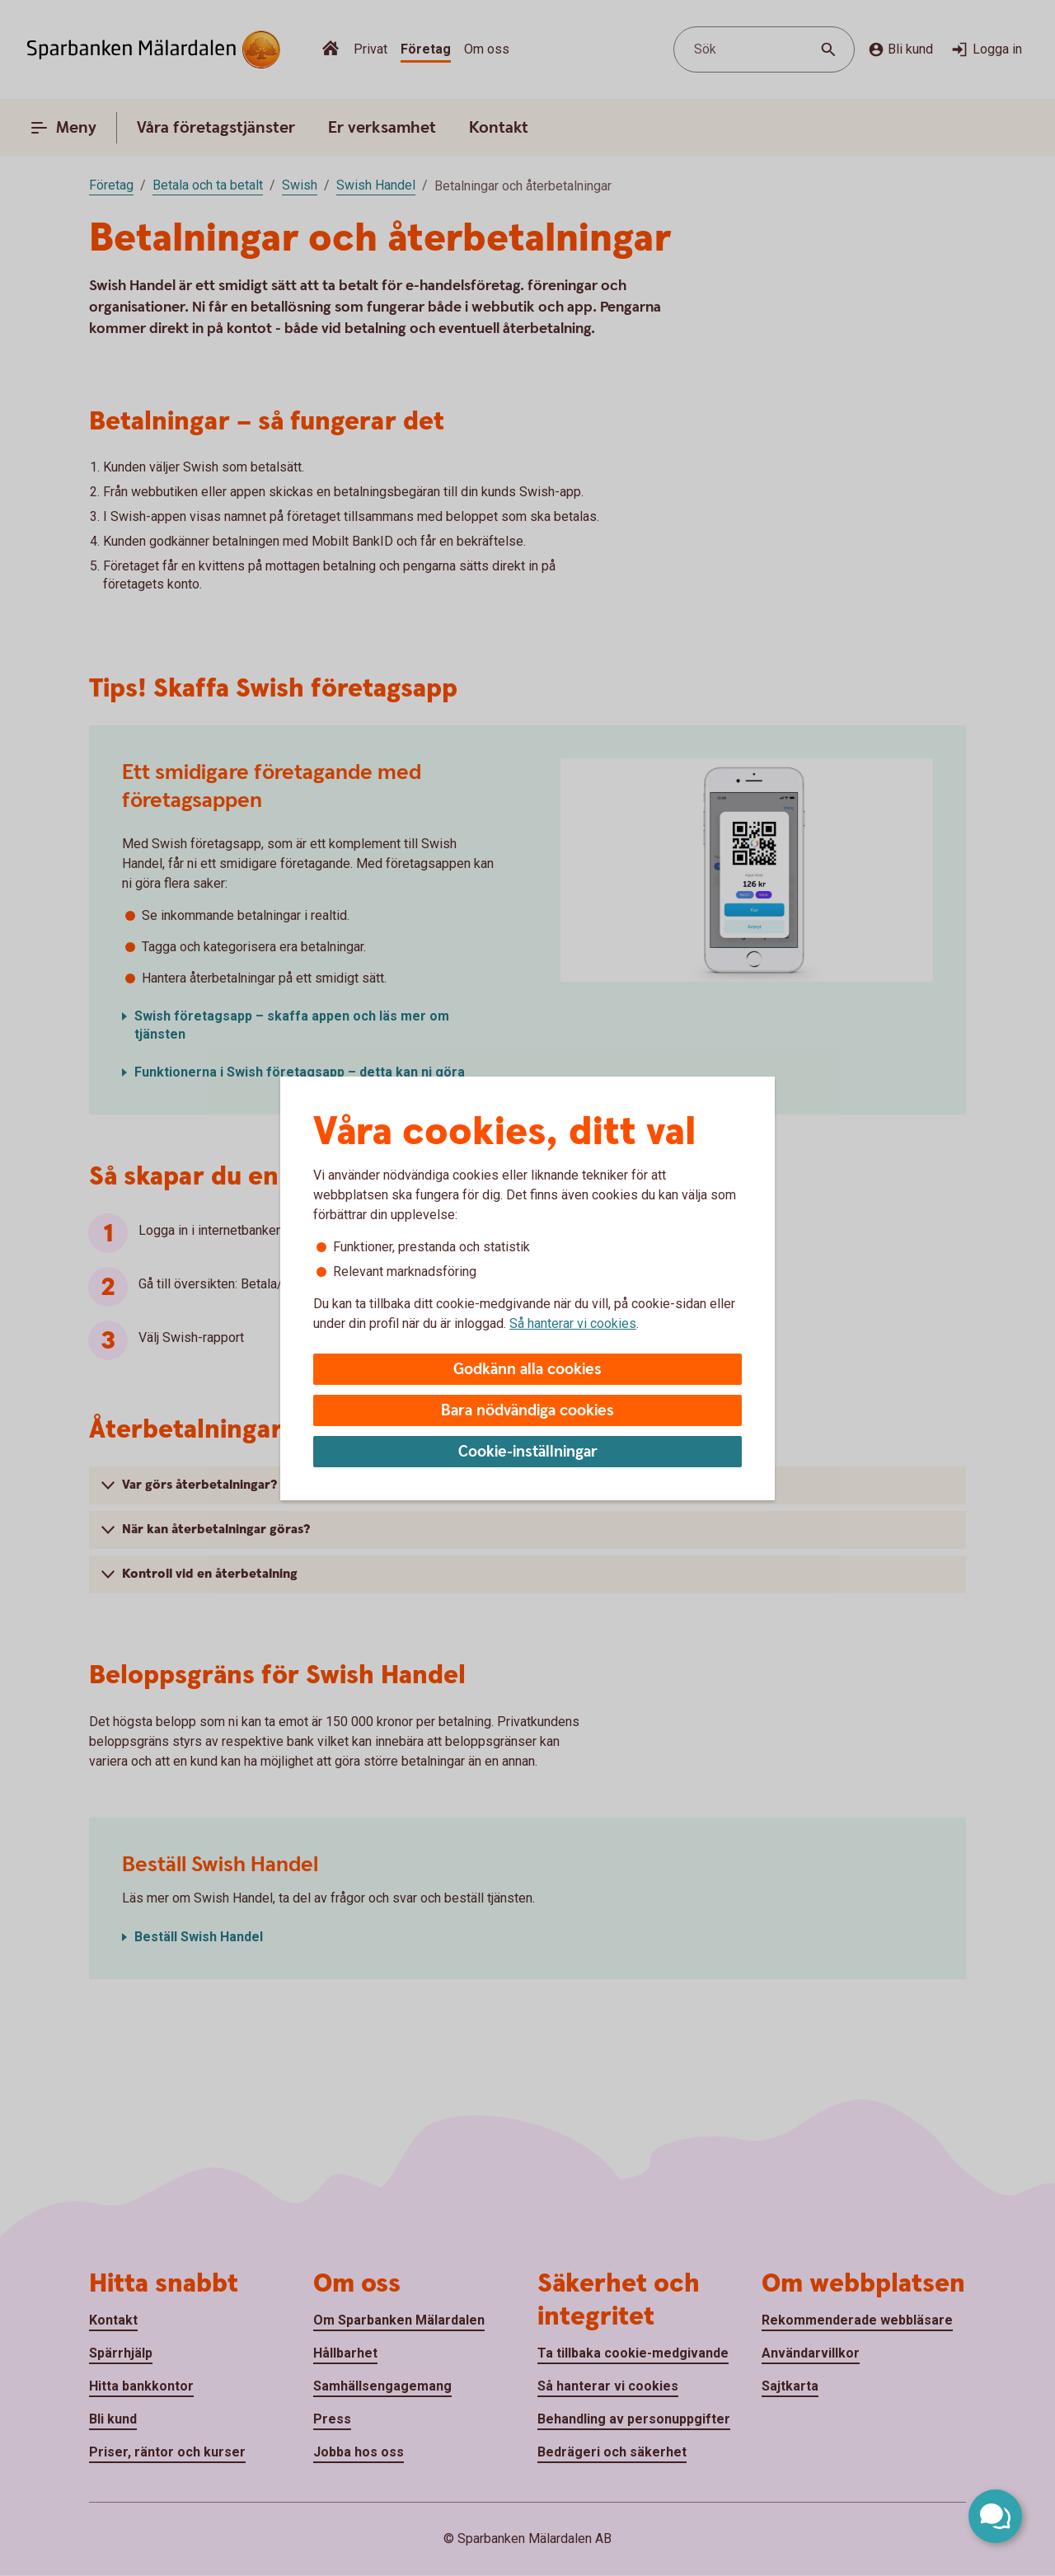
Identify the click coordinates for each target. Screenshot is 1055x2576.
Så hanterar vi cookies (572, 1323)
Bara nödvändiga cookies (527, 1411)
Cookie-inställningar (528, 1452)
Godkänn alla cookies (527, 1369)
